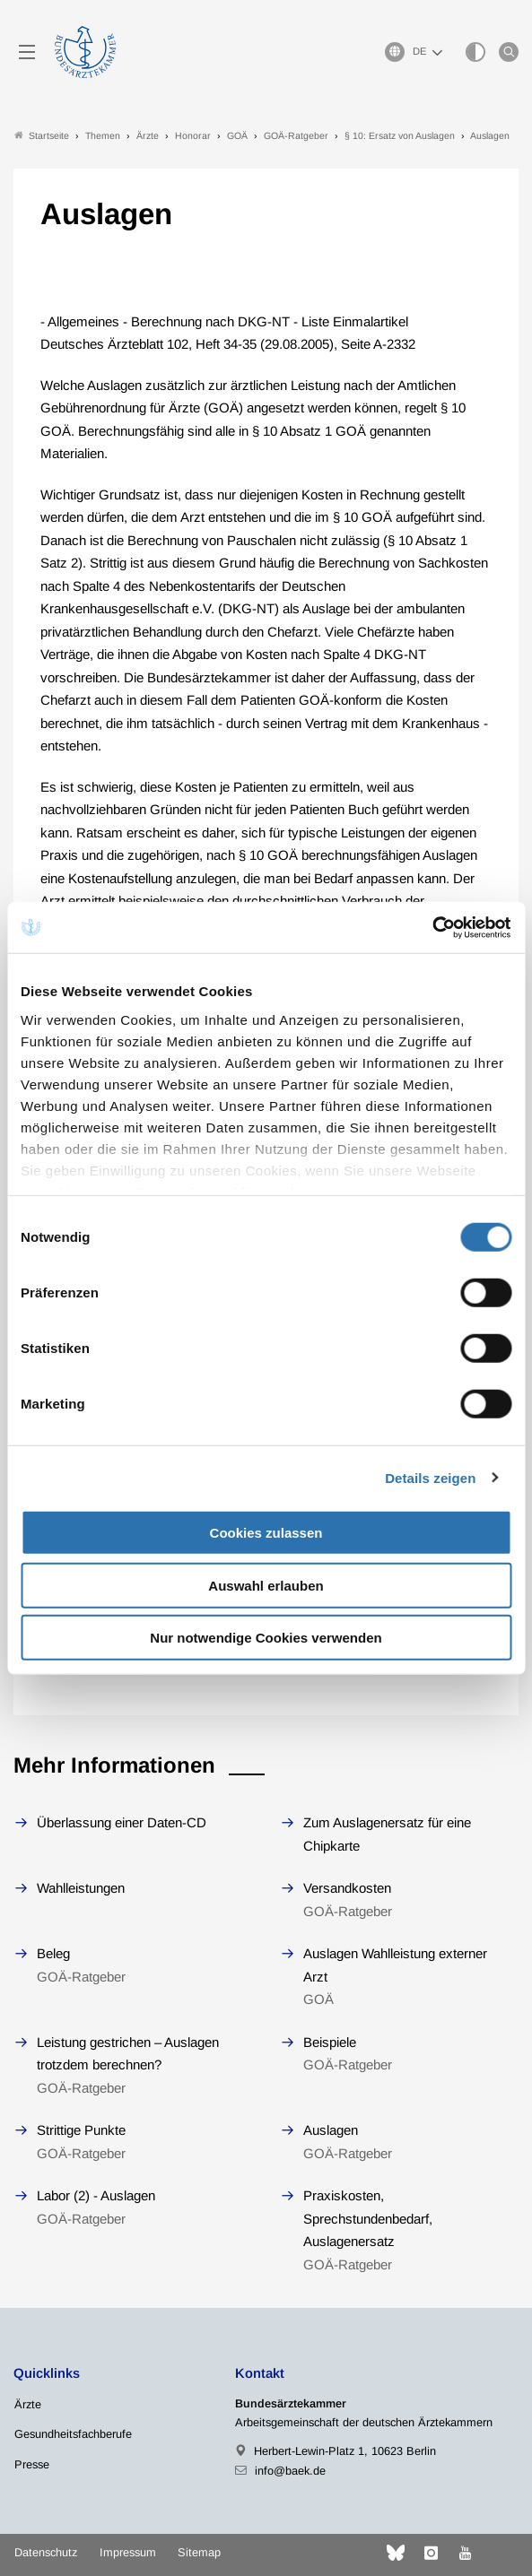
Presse (31, 2464)
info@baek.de (290, 2470)
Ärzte (27, 2404)
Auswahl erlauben (265, 1584)
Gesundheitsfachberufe (73, 2434)
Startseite (41, 136)
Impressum (128, 2552)
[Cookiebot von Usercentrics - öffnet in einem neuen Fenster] (432, 927)
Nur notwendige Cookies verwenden (265, 1637)
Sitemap (199, 2552)
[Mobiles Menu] (26, 52)
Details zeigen (430, 1477)
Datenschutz (45, 2552)
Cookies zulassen (266, 1532)
